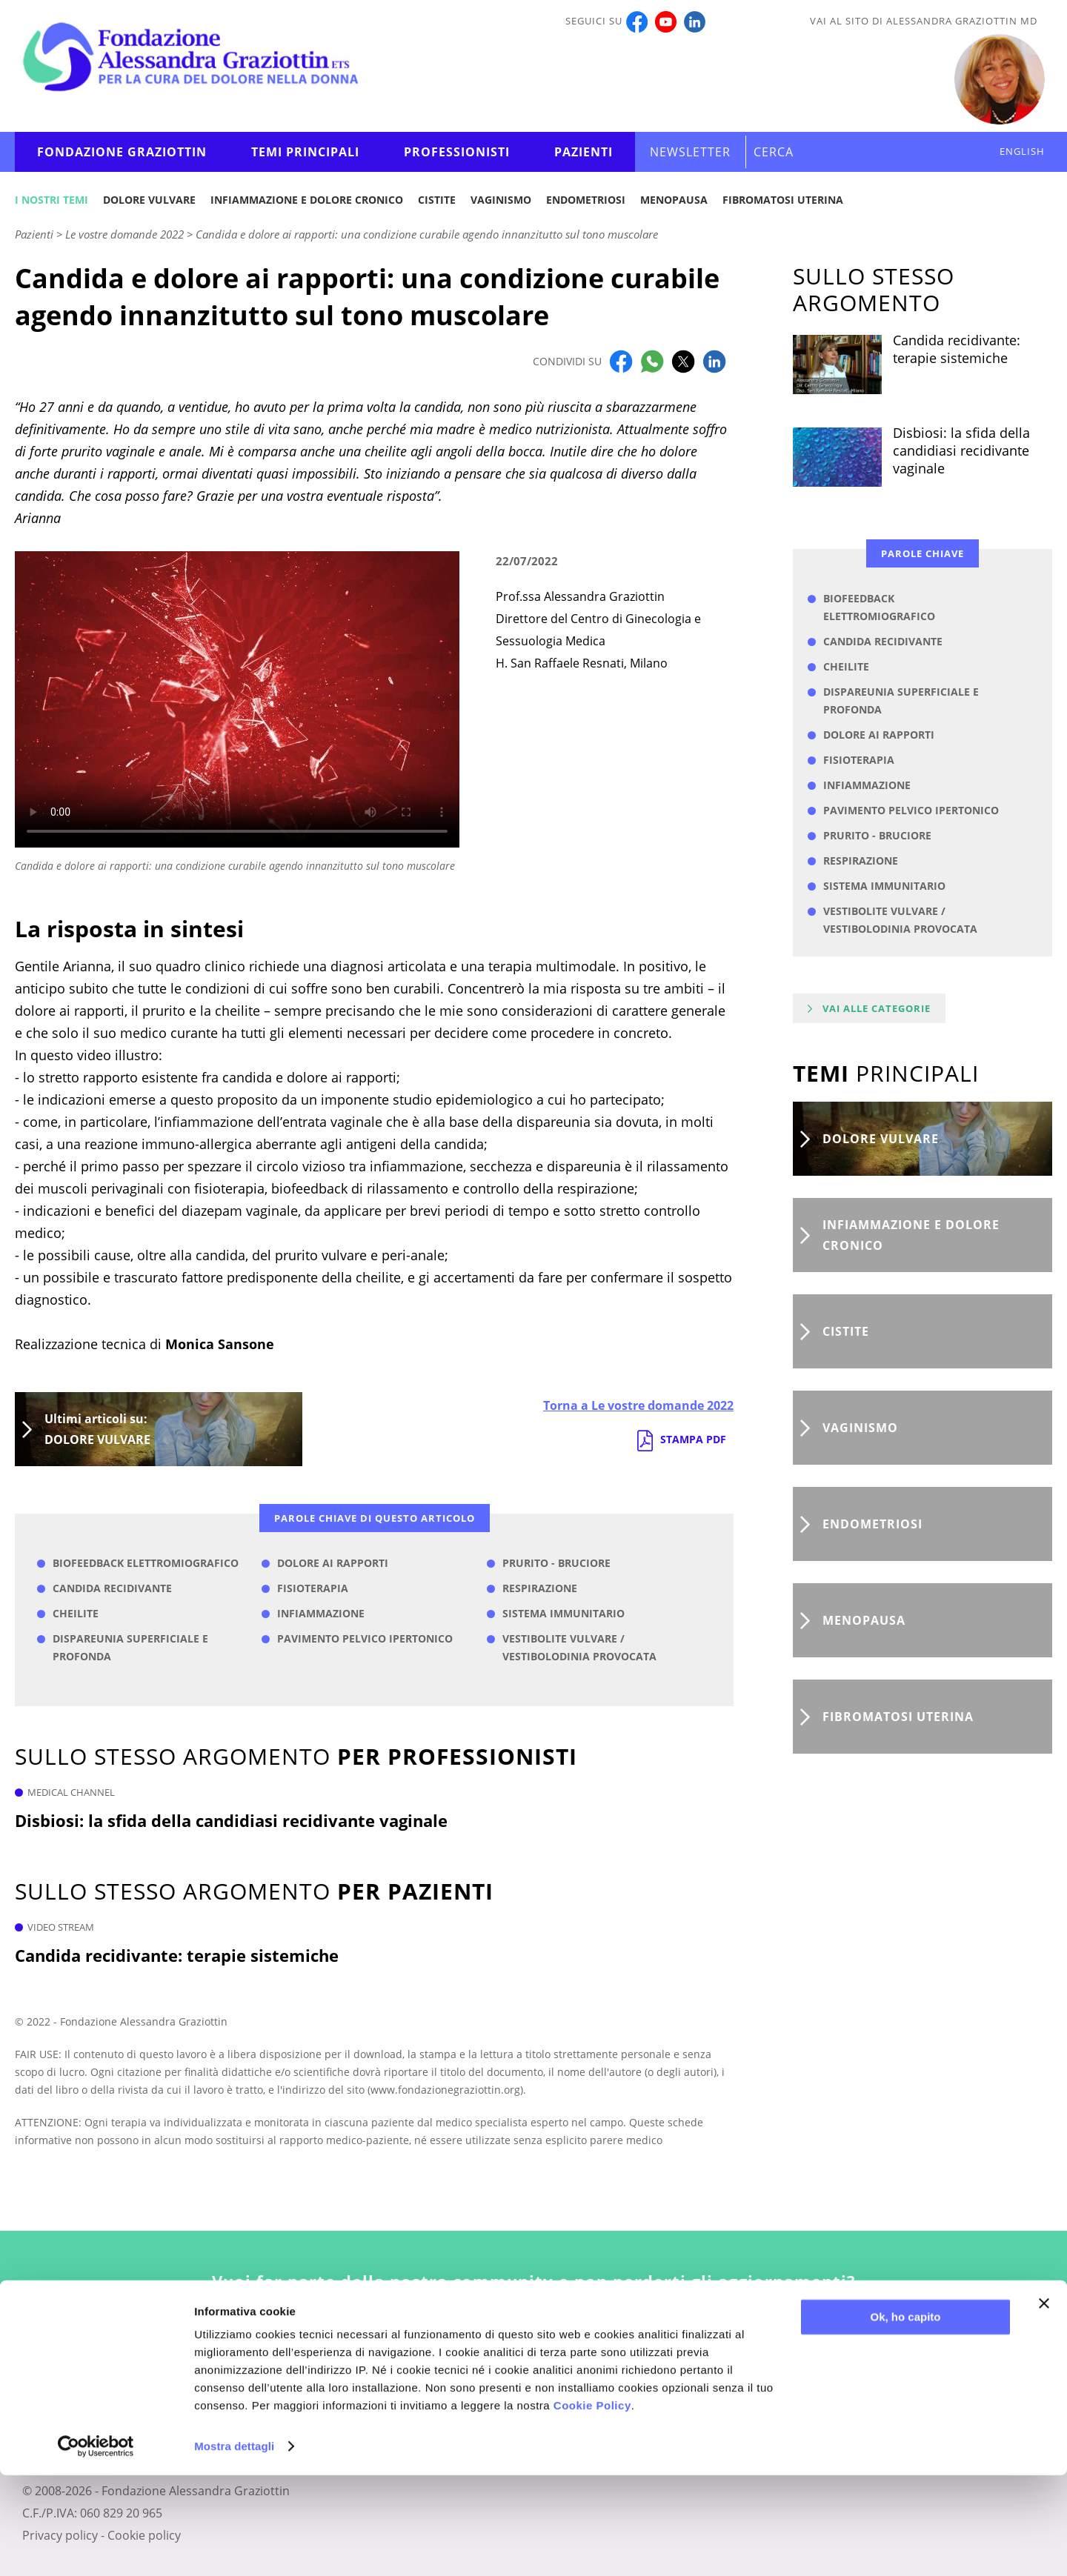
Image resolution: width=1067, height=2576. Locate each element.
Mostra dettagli (234, 2546)
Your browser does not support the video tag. (237, 699)
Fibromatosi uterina (782, 200)
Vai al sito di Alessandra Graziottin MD (923, 20)
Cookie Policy (592, 2506)
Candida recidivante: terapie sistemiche (177, 1955)
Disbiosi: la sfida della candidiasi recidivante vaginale (231, 1820)
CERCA (774, 152)
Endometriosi (585, 200)
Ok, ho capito (905, 2418)
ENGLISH (1022, 151)
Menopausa (674, 200)
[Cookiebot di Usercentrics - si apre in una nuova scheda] (96, 2547)
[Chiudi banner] (1044, 2404)
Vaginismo (501, 200)
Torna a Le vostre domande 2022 (638, 1405)
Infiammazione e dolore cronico (306, 200)
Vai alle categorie (876, 1008)
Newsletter (690, 152)
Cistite (437, 200)
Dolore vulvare (149, 200)
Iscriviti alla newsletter (533, 2352)
